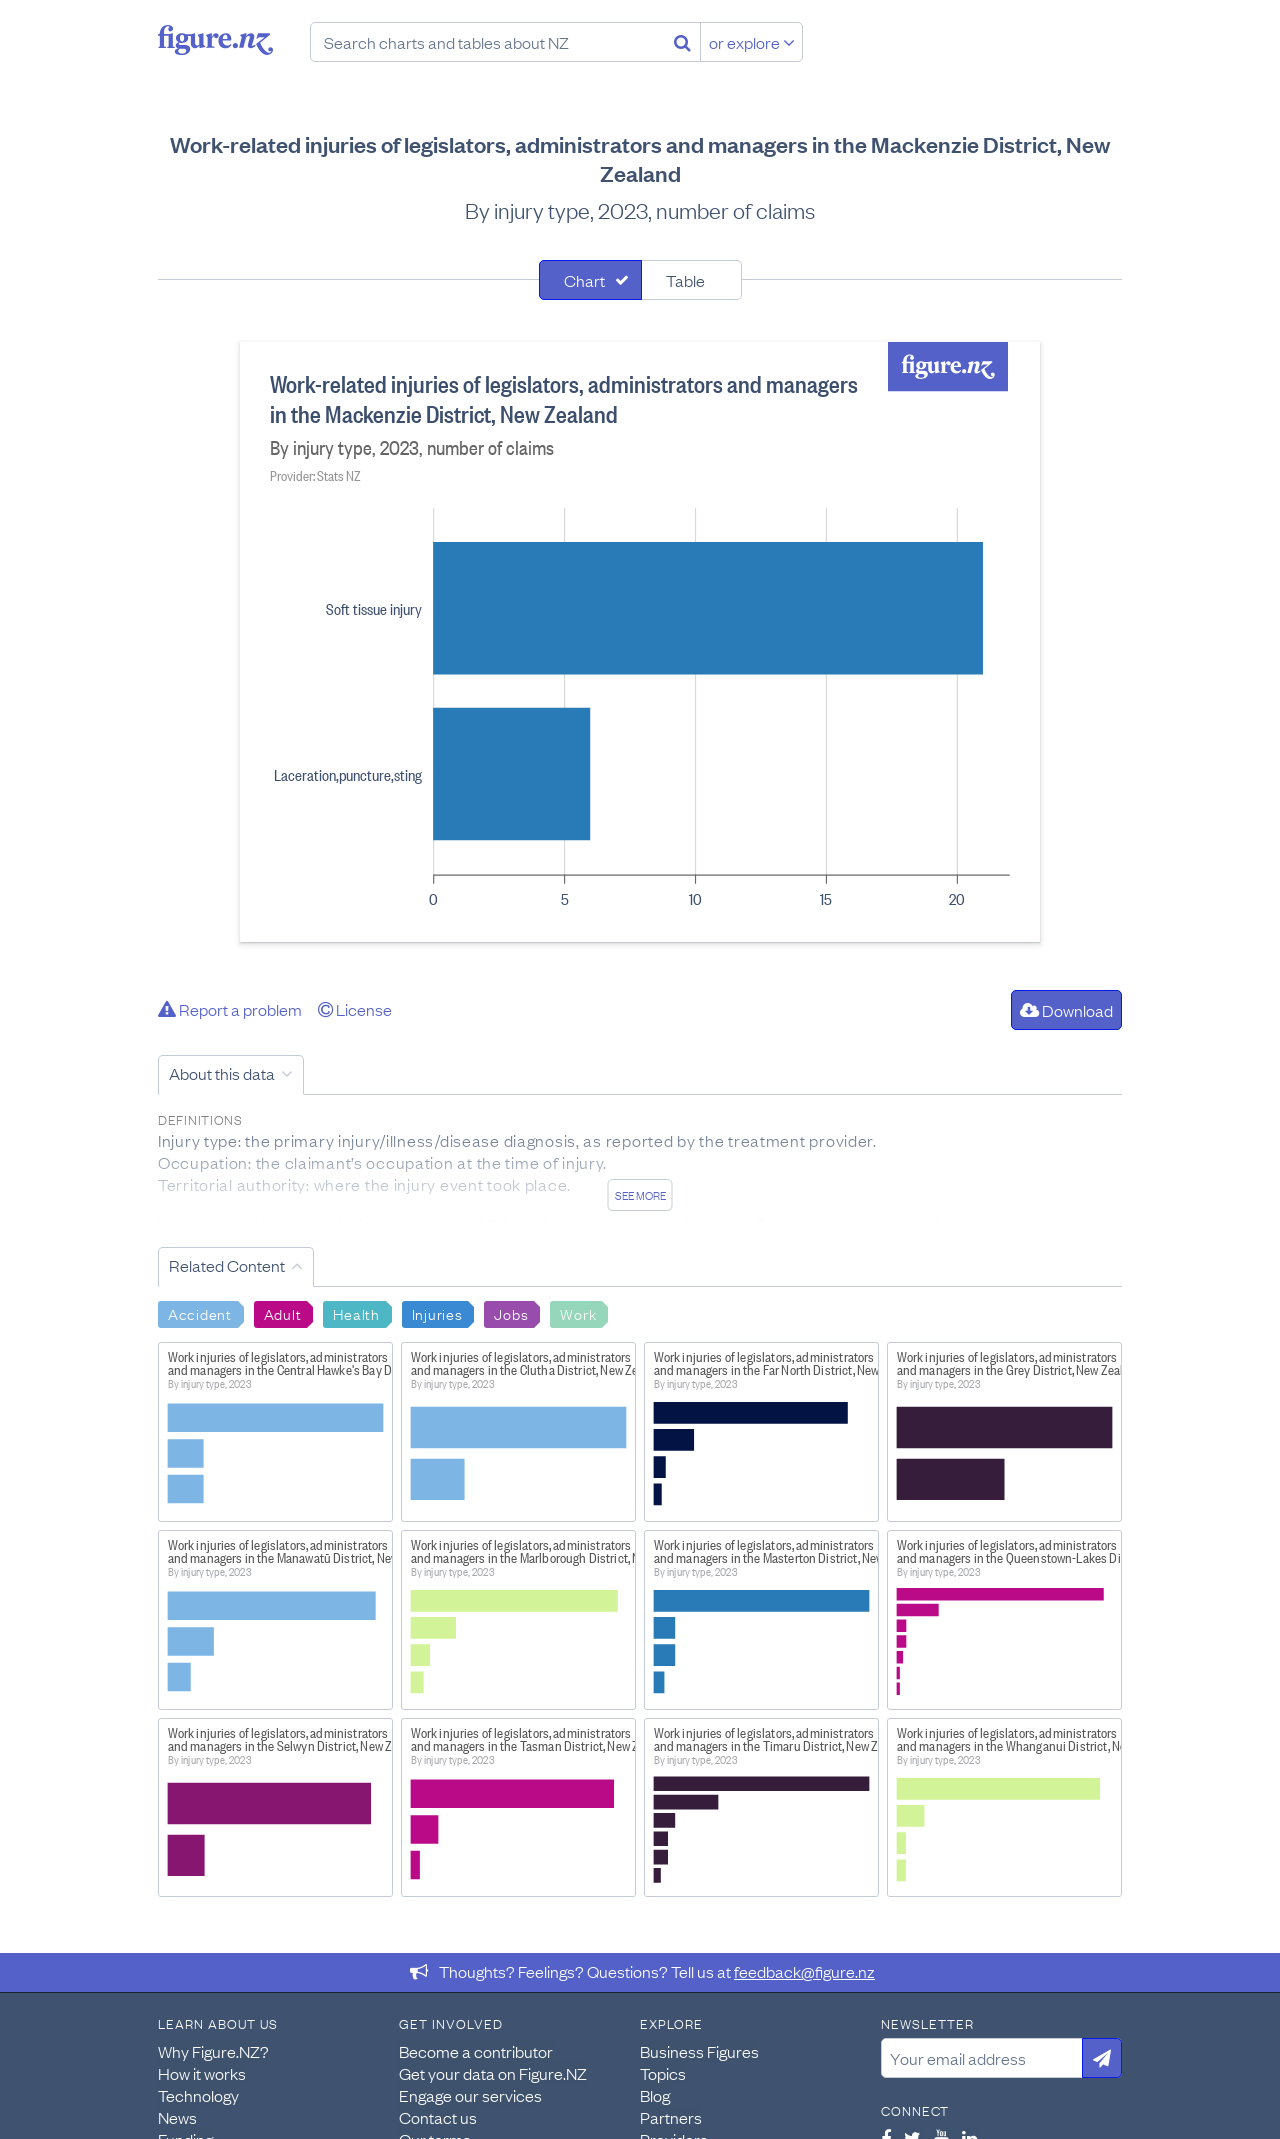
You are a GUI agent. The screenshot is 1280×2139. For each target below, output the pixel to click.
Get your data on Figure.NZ (493, 2073)
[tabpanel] (640, 642)
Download (1066, 1010)
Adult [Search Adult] (283, 1313)
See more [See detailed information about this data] (640, 1195)
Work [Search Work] (578, 1313)
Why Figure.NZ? (213, 2051)
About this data (222, 1073)
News (177, 2117)
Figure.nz (215, 40)
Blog (655, 2095)
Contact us (438, 2117)
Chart (584, 280)
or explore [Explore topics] (752, 42)
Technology (198, 2095)
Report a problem (230, 1009)
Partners (671, 2117)
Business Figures (699, 2051)
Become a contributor (476, 2051)
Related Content (227, 1265)
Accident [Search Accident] (200, 1313)
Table (685, 280)
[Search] (682, 42)
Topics (663, 2073)
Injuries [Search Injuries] (437, 1313)
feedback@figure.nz (804, 1971)
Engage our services (470, 2095)
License (355, 1009)
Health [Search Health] (356, 1313)
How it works (202, 2073)
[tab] (590, 280)
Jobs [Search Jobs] (511, 1313)
